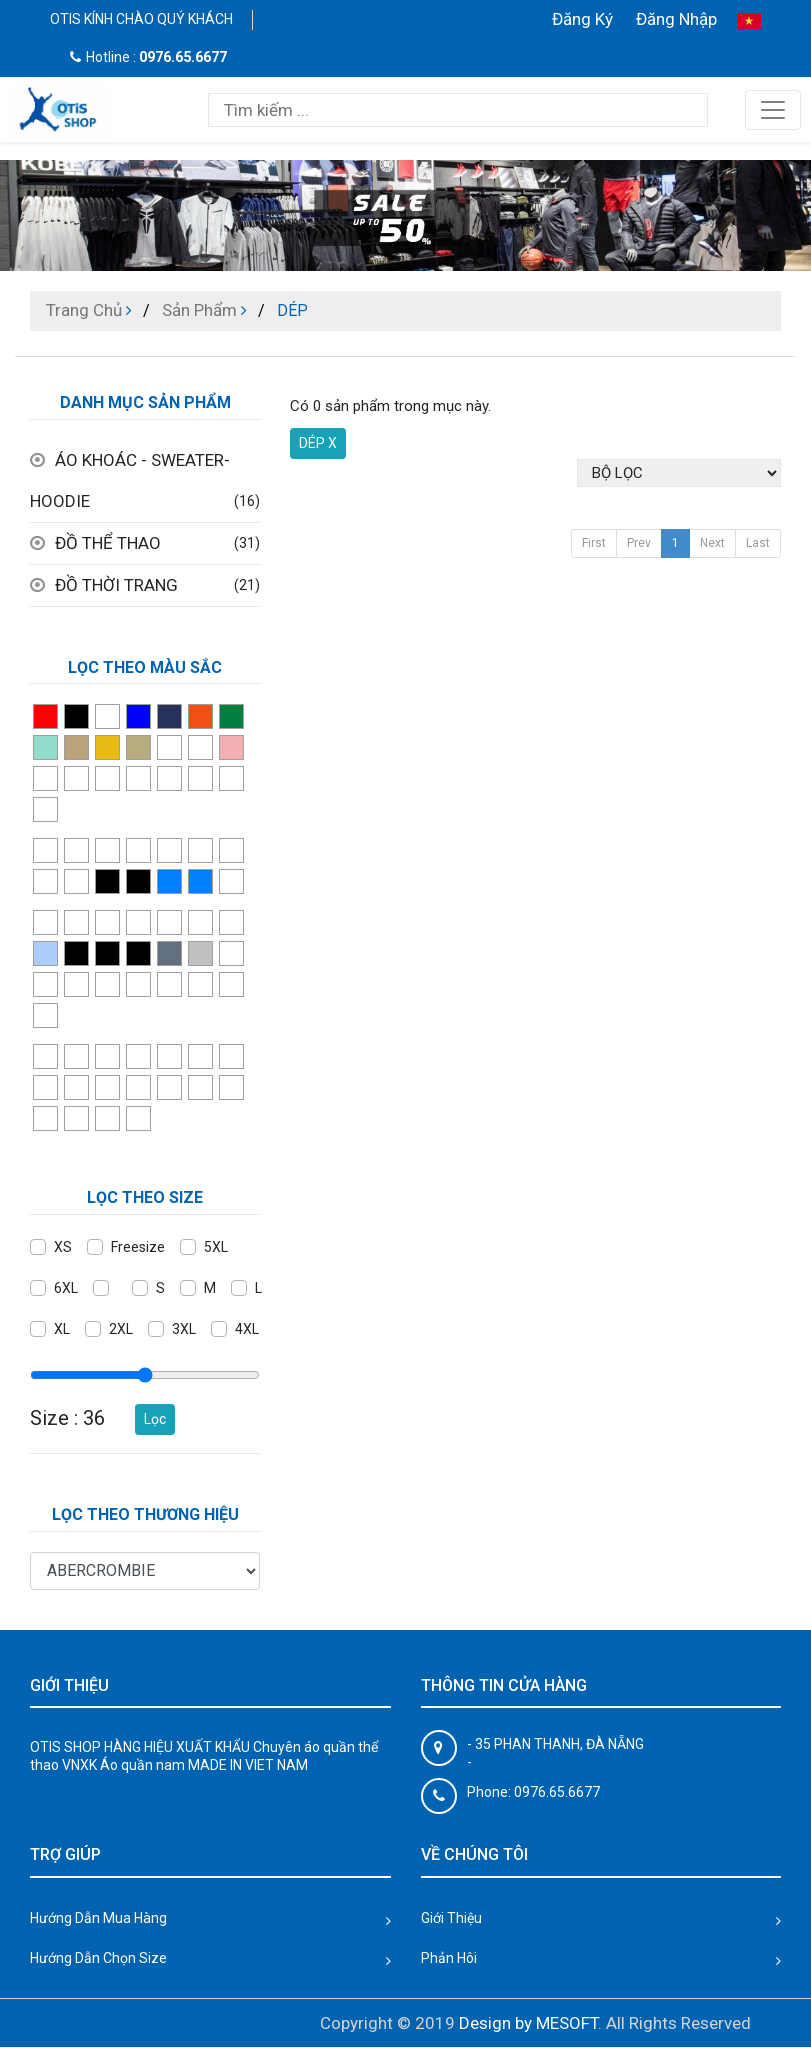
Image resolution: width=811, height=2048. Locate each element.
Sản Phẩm (199, 310)
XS (63, 1247)
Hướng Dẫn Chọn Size (98, 1958)
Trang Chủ (84, 310)
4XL (247, 1329)
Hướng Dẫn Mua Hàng (98, 1918)
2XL (121, 1329)
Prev (639, 543)
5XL (216, 1247)
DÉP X (318, 443)
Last (758, 543)
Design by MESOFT (528, 2023)
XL (62, 1329)
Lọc (155, 1419)
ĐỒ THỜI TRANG (116, 585)
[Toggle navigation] (773, 110)
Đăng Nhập (676, 19)
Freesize (138, 1247)
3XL (184, 1329)
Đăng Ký (582, 19)
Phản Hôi (449, 1958)
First (594, 543)
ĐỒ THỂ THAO (108, 543)
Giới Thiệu (451, 1918)
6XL (66, 1288)
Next (712, 543)
